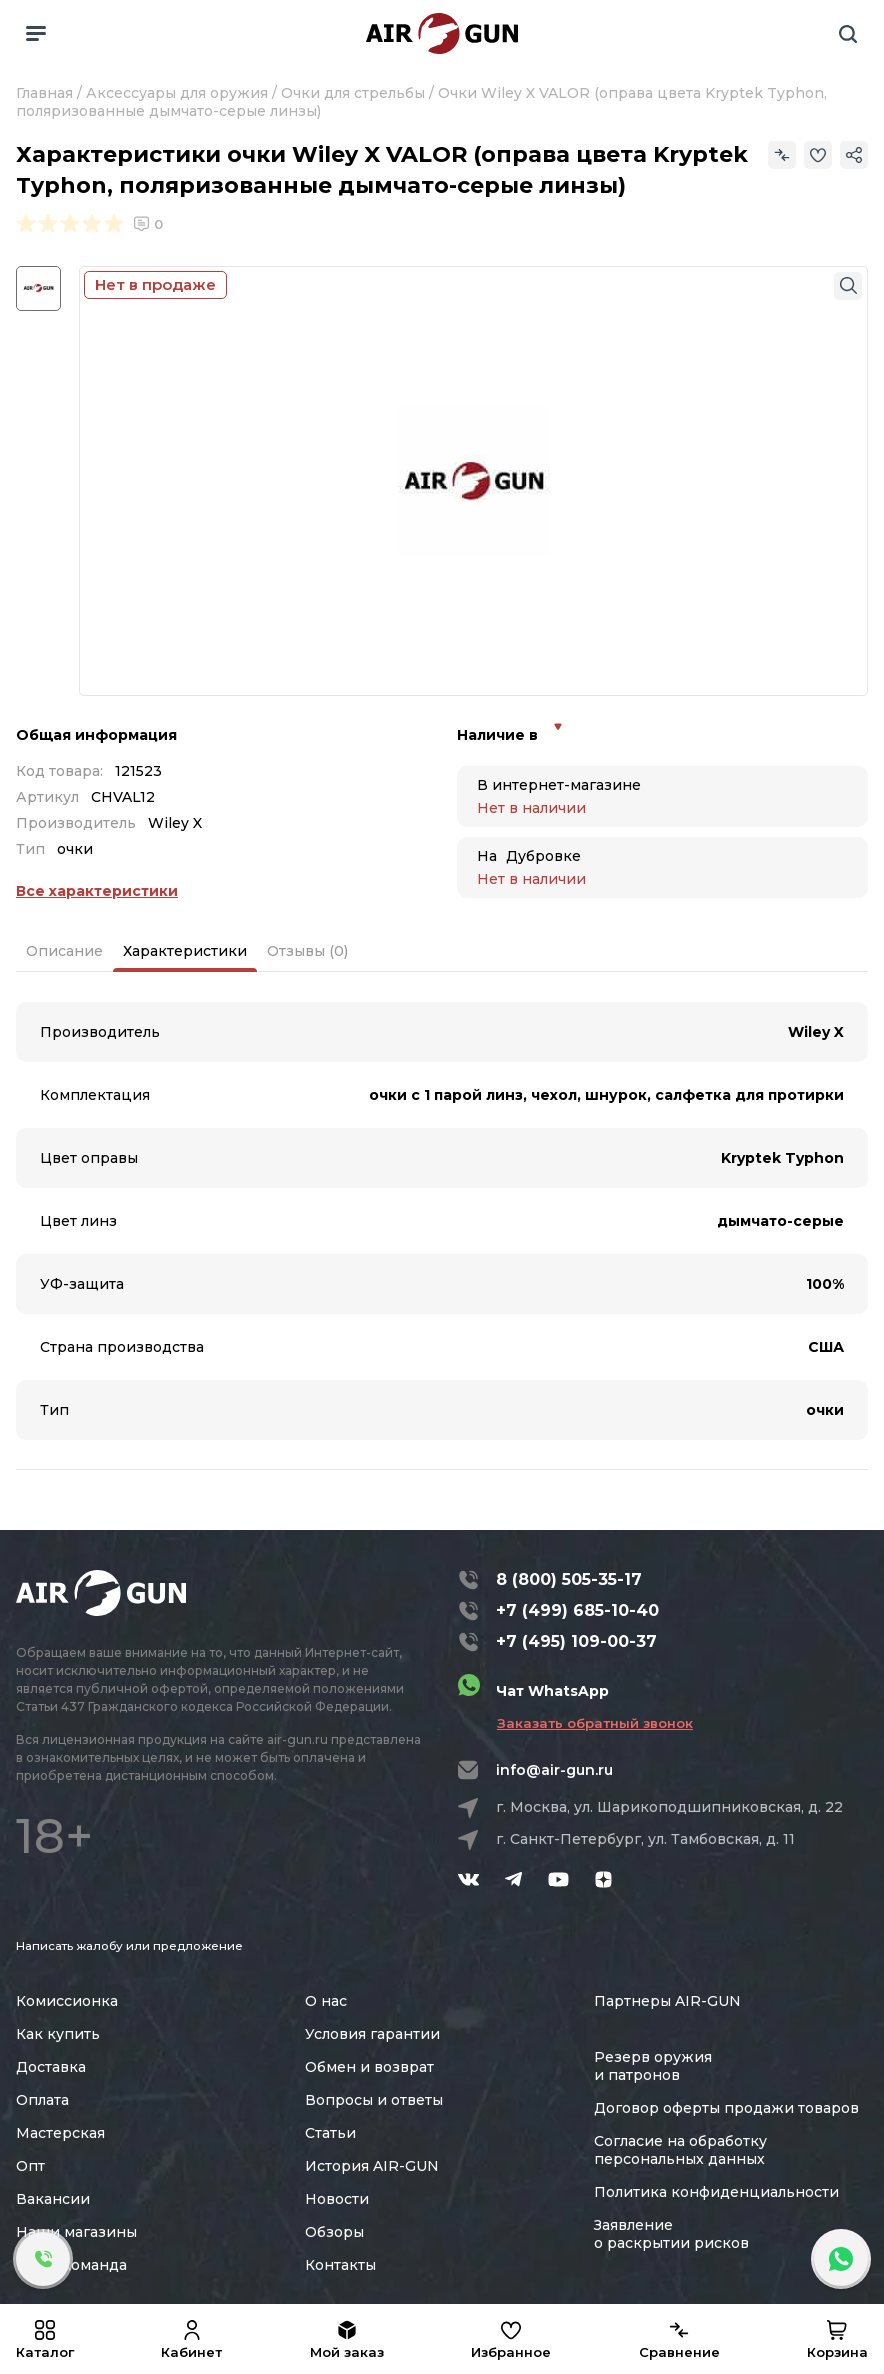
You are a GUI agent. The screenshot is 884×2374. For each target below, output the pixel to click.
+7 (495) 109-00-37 (576, 1641)
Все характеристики (97, 891)
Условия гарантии (372, 2034)
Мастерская (60, 2133)
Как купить (58, 2034)
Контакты (340, 2265)
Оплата (42, 2100)
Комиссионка (67, 2001)
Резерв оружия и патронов (653, 2066)
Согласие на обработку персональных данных (680, 2150)
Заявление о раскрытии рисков (671, 2234)
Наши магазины (76, 2232)
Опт (30, 2166)
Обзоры (334, 2232)
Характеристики (185, 951)
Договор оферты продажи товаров (726, 2108)
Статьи (330, 2133)
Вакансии (53, 2199)
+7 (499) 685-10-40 (577, 1610)
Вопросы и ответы (374, 2100)
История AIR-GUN (372, 2166)
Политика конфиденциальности (716, 2192)
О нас (326, 2001)
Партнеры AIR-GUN (667, 2001)
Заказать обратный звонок (595, 1723)
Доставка (51, 2067)
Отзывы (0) (307, 951)
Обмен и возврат (369, 2067)
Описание (64, 951)
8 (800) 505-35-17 (569, 1579)
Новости (337, 2199)
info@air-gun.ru (554, 1770)
